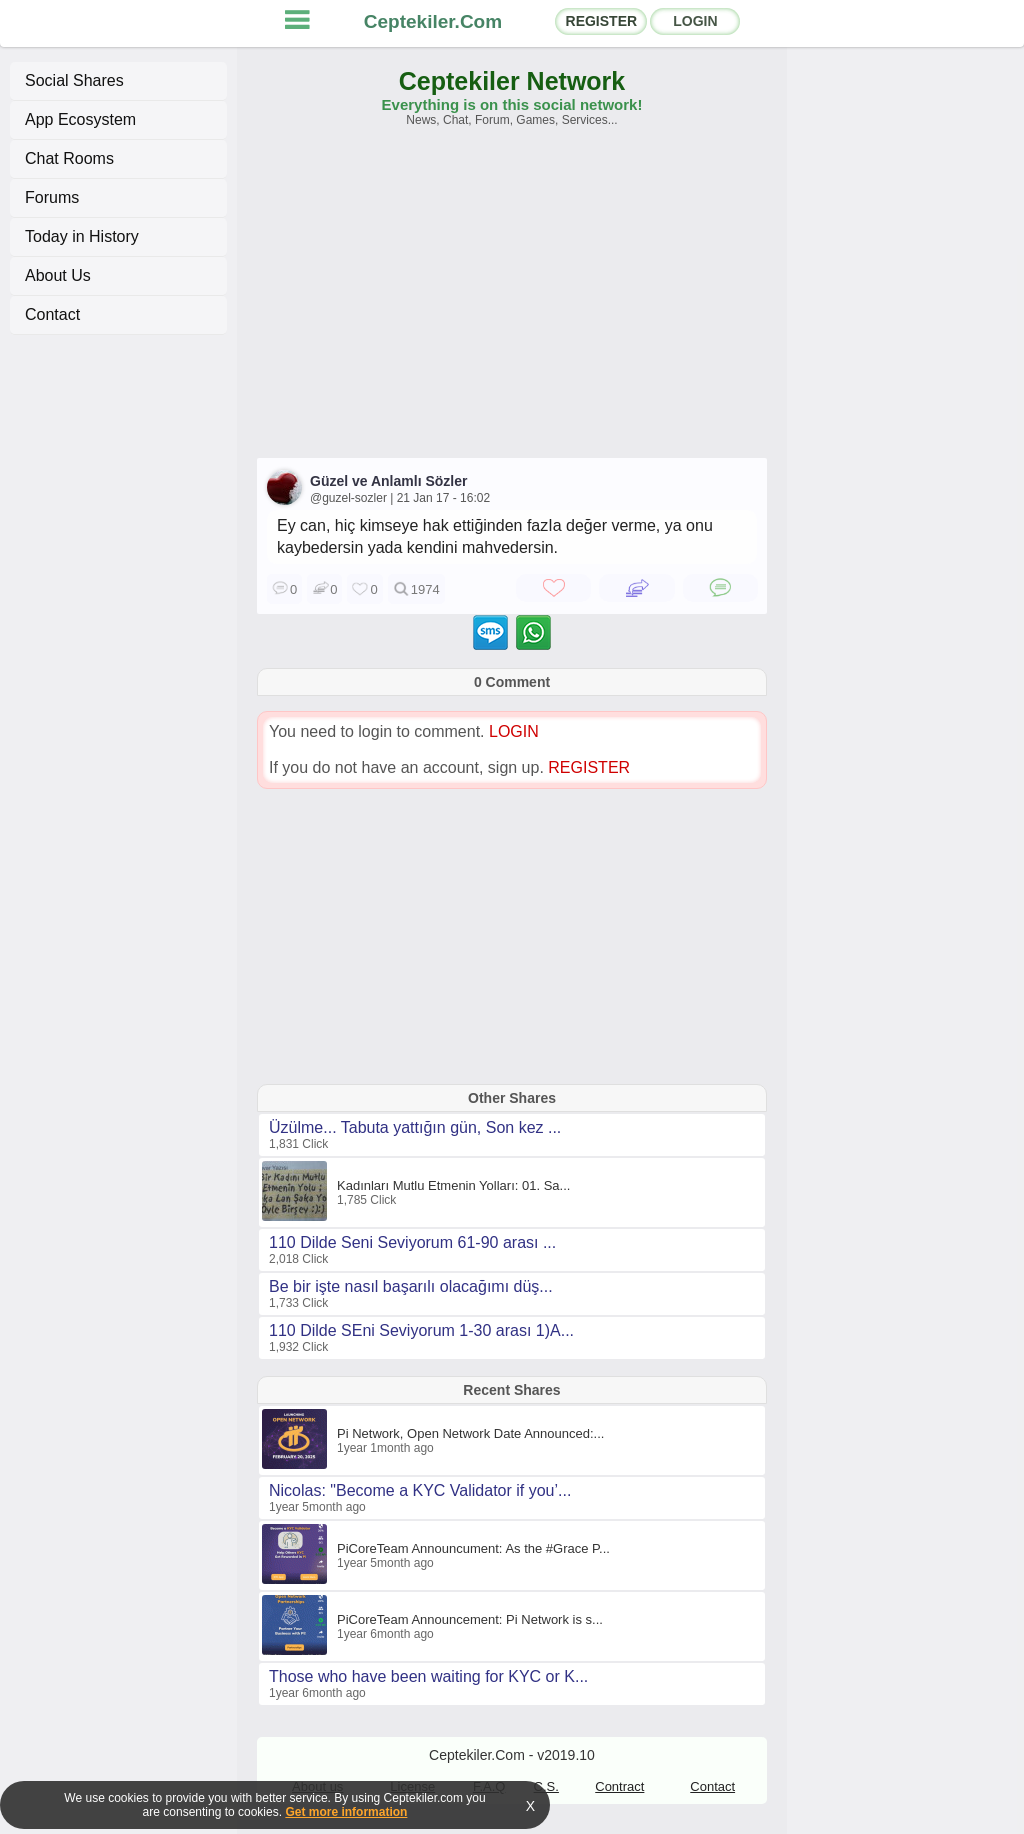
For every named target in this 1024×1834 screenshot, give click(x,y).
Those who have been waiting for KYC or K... (428, 1676)
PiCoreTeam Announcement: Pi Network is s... (470, 1619)
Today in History (82, 236)
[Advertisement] (512, 302)
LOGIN (695, 21)
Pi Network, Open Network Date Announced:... (470, 1433)
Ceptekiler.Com (433, 21)
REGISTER (602, 21)
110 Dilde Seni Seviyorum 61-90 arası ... (412, 1242)
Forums (52, 197)
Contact (52, 314)
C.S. (546, 1786)
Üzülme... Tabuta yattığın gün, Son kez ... (415, 1127)
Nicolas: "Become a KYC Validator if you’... (420, 1490)
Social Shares (74, 80)
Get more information (346, 1812)
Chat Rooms (69, 158)
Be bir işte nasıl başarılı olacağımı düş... (411, 1286)
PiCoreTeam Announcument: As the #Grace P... (473, 1548)
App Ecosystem (80, 119)
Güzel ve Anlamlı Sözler (388, 481)
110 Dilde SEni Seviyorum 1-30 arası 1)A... (421, 1330)
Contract (619, 1786)
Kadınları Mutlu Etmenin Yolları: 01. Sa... (453, 1185)
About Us (58, 275)
